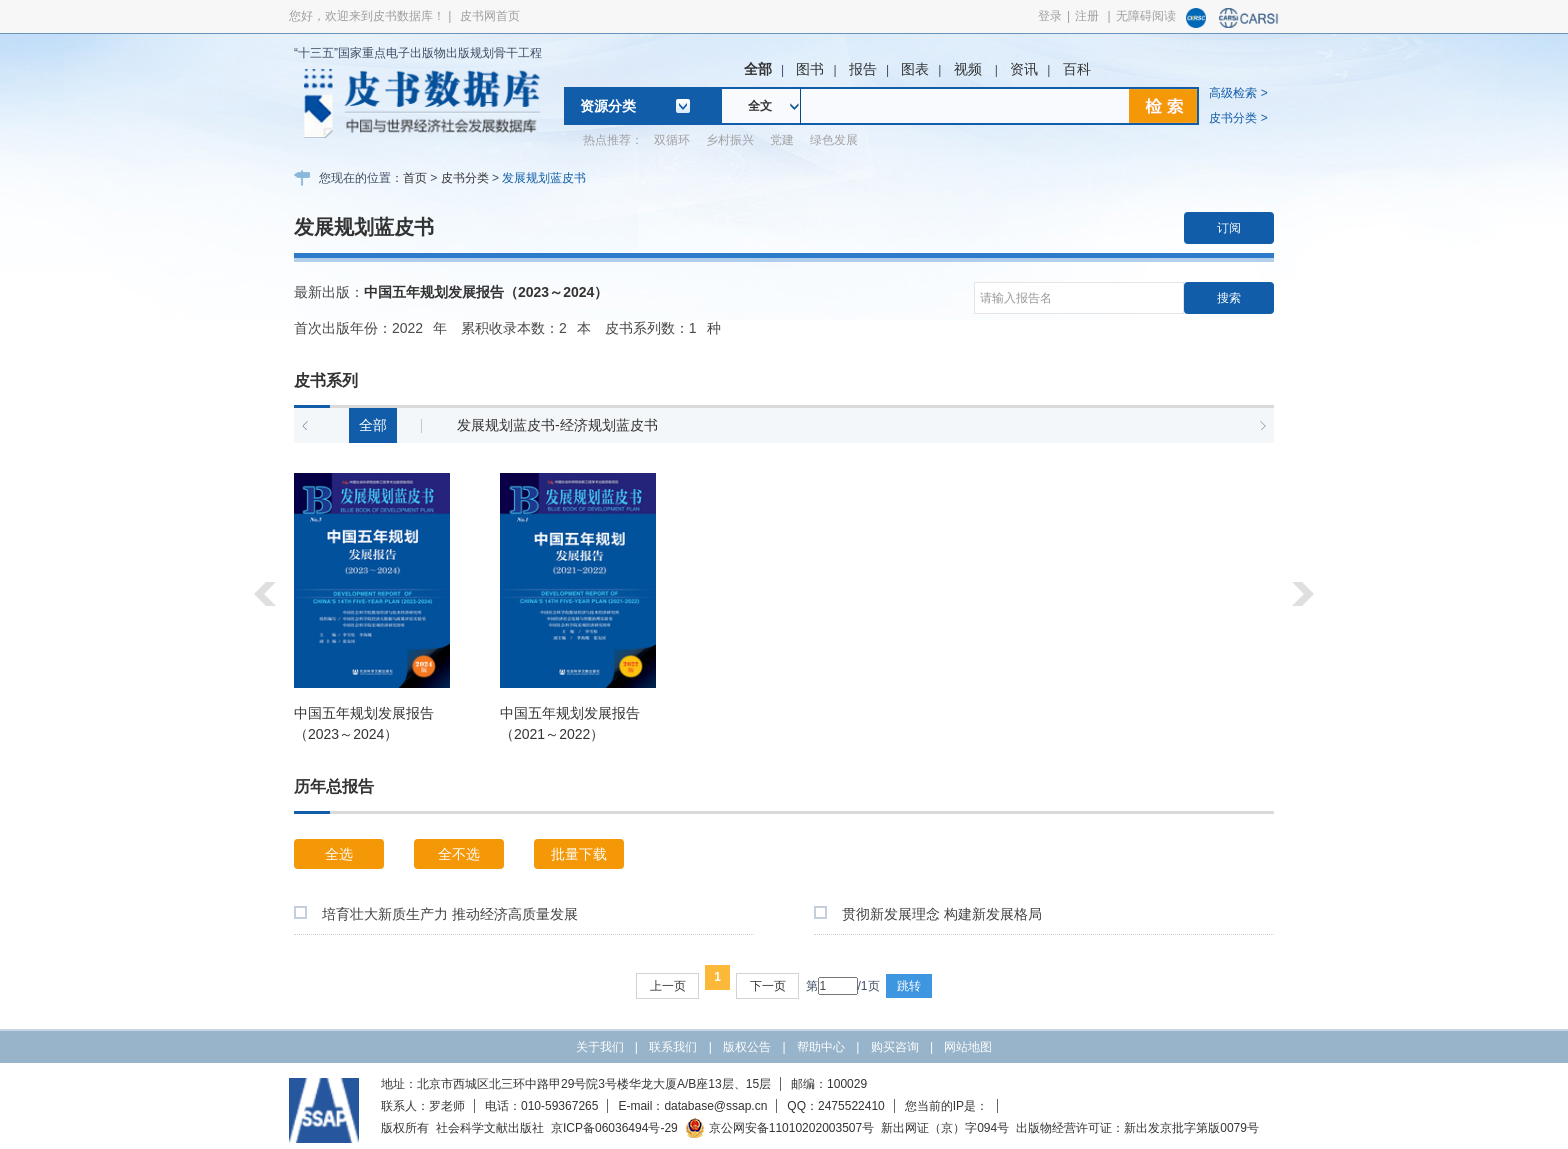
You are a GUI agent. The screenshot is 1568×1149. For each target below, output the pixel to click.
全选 (339, 854)
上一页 (668, 986)
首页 (415, 178)
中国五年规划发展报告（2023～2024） (486, 292)
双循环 (672, 140)
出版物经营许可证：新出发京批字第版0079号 (1137, 1128)
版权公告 (747, 1047)
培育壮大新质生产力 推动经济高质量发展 (450, 914)
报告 (863, 69)
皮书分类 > (1238, 118)
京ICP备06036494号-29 (614, 1128)
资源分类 (608, 106)
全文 (760, 106)
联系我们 (673, 1047)
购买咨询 (895, 1047)
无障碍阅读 (1146, 16)
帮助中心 (821, 1047)
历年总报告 (334, 786)
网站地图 (968, 1047)
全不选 (459, 854)
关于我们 (600, 1047)
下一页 (768, 986)
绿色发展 (834, 140)
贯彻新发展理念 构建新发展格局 (942, 914)
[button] (305, 426)
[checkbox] (300, 912)
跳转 (909, 986)
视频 (970, 69)
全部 (758, 69)
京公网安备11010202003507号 (779, 1128)
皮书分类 (465, 178)
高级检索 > (1238, 93)
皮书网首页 (490, 16)
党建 (782, 140)
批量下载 (579, 854)
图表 (915, 69)
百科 (1077, 69)
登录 (1050, 16)
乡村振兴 (730, 140)
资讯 (1024, 69)
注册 (1087, 16)
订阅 (1229, 228)
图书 (810, 69)
